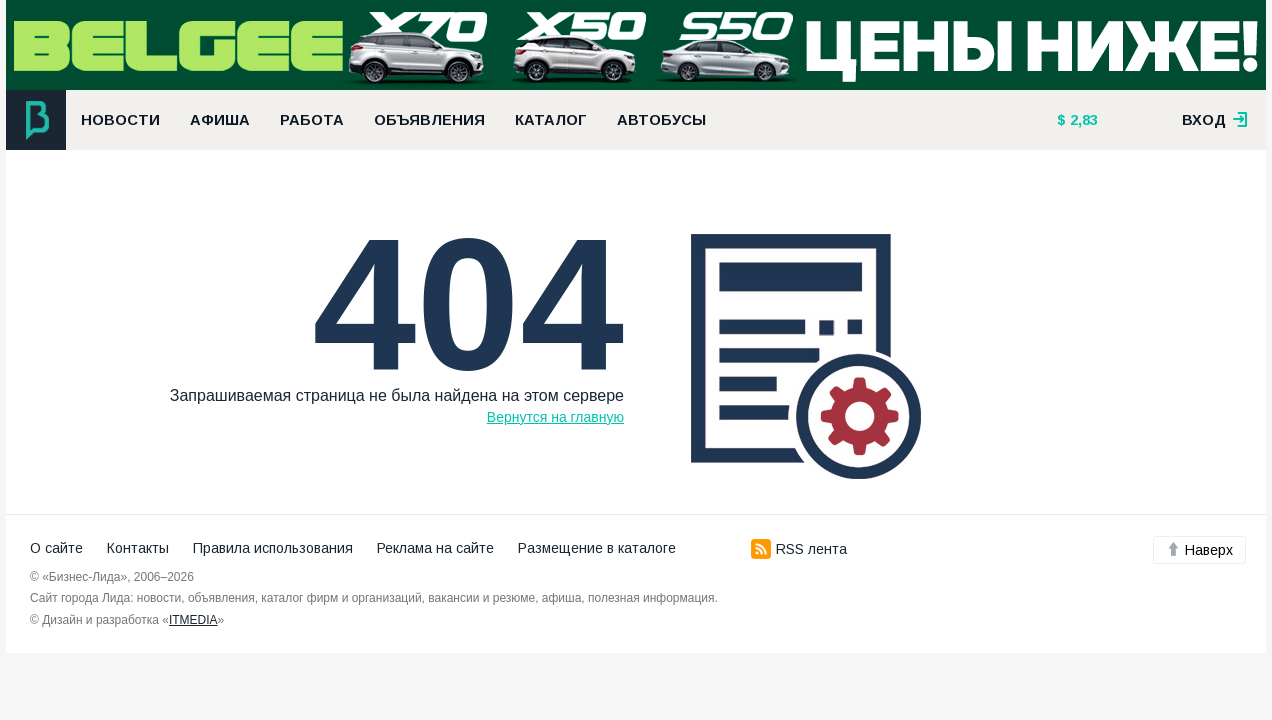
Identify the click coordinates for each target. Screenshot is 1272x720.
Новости (120, 120)
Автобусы (661, 120)
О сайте (56, 548)
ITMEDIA (193, 620)
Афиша (220, 120)
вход (1215, 120)
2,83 (1082, 120)
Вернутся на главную (555, 417)
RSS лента (799, 549)
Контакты (138, 548)
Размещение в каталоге (597, 548)
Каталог (551, 120)
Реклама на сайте (435, 548)
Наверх (1199, 550)
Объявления (429, 120)
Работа (312, 120)
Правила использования (273, 548)
